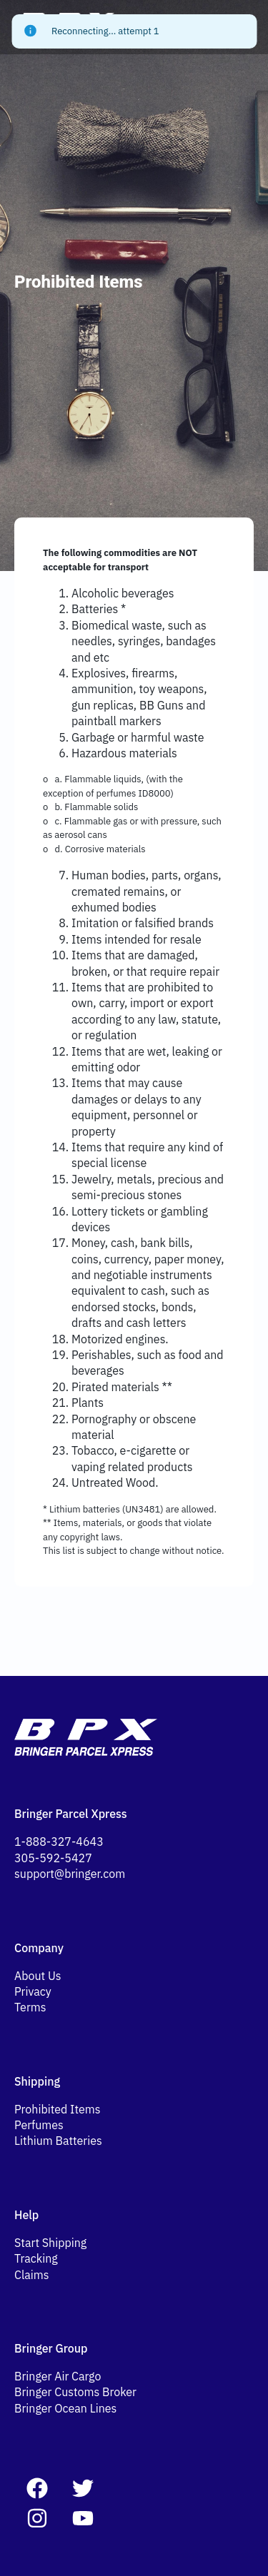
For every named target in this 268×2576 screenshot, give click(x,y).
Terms (30, 2007)
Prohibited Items (57, 2109)
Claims (31, 2275)
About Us (37, 1976)
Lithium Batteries (58, 2140)
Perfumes (39, 2125)
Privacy (32, 1991)
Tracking (36, 2258)
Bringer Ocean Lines (65, 2408)
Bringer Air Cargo (57, 2376)
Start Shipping (50, 2243)
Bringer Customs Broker (75, 2392)
